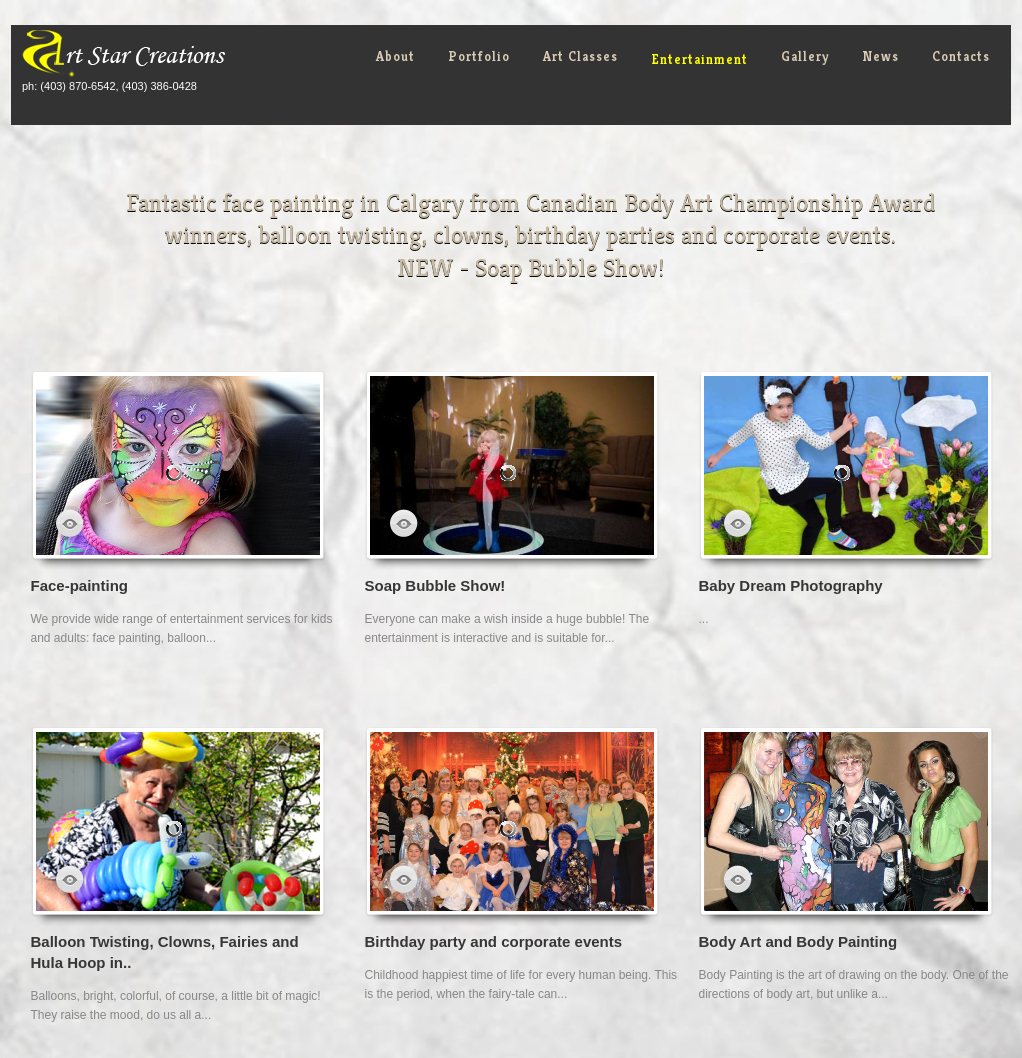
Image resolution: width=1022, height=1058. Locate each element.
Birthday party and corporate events (494, 941)
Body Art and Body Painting (798, 941)
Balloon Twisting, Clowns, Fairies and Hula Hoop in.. (165, 952)
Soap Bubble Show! (435, 585)
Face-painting (80, 585)
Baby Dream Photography (791, 585)
